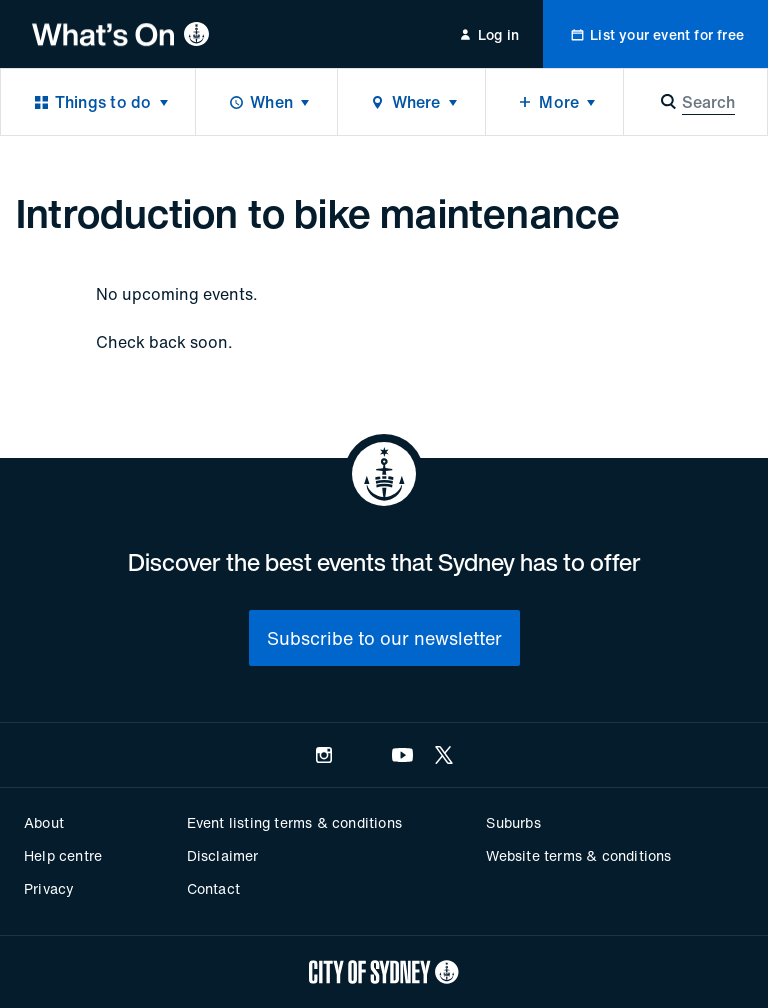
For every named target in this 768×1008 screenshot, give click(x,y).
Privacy (49, 888)
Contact (213, 888)
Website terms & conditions (578, 855)
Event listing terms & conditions (294, 822)
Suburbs (513, 822)
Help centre (63, 855)
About (44, 822)
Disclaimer (223, 855)
